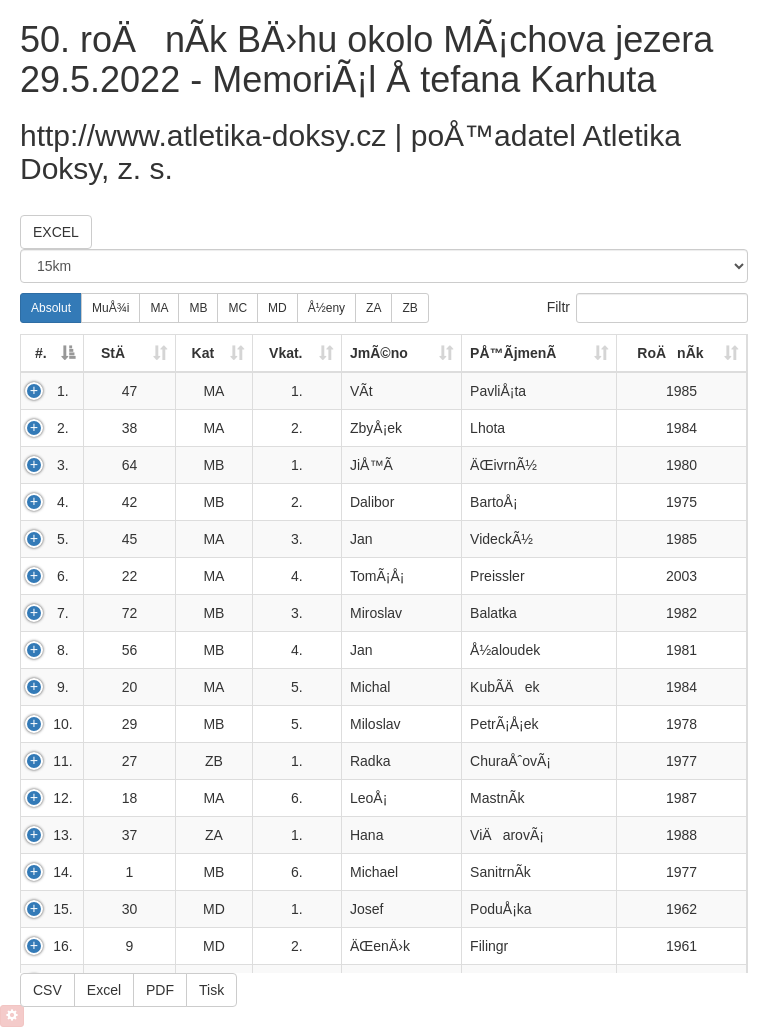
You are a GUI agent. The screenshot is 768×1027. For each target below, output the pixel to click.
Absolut (51, 308)
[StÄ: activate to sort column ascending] (130, 354)
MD (277, 308)
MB (198, 308)
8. (63, 650)
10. (62, 724)
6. (63, 576)
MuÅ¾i (110, 308)
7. (63, 613)
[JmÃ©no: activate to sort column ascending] (402, 354)
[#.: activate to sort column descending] (52, 354)
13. (62, 835)
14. (62, 872)
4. (63, 502)
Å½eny (326, 308)
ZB (409, 308)
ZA (373, 308)
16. (62, 946)
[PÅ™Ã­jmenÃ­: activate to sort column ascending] (539, 354)
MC (237, 308)
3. (63, 465)
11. (62, 761)
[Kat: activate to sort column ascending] (214, 354)
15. (62, 909)
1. (63, 391)
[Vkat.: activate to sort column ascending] (297, 354)
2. (63, 428)
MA (159, 308)
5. (63, 539)
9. (63, 687)
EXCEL (56, 232)
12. (62, 798)
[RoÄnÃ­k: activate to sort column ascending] (682, 354)
